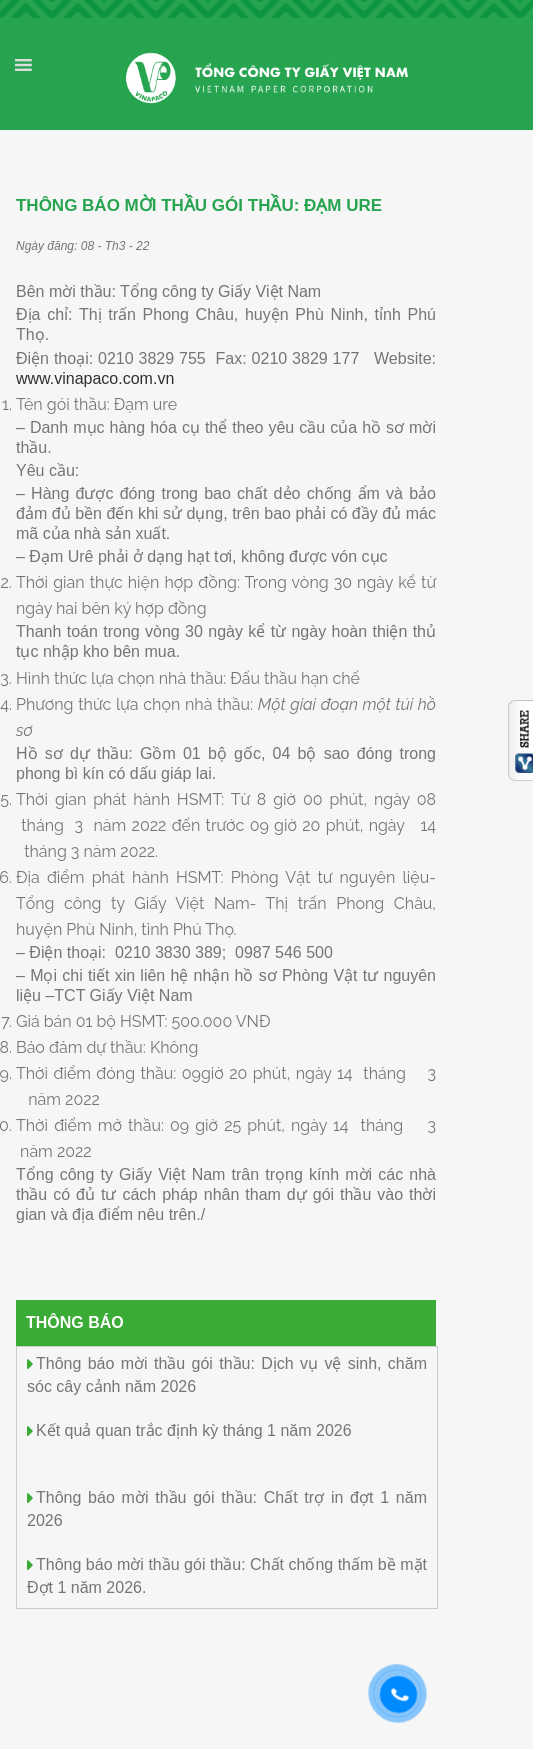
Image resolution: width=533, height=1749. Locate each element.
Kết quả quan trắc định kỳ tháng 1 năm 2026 (194, 1430)
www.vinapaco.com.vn (95, 378)
